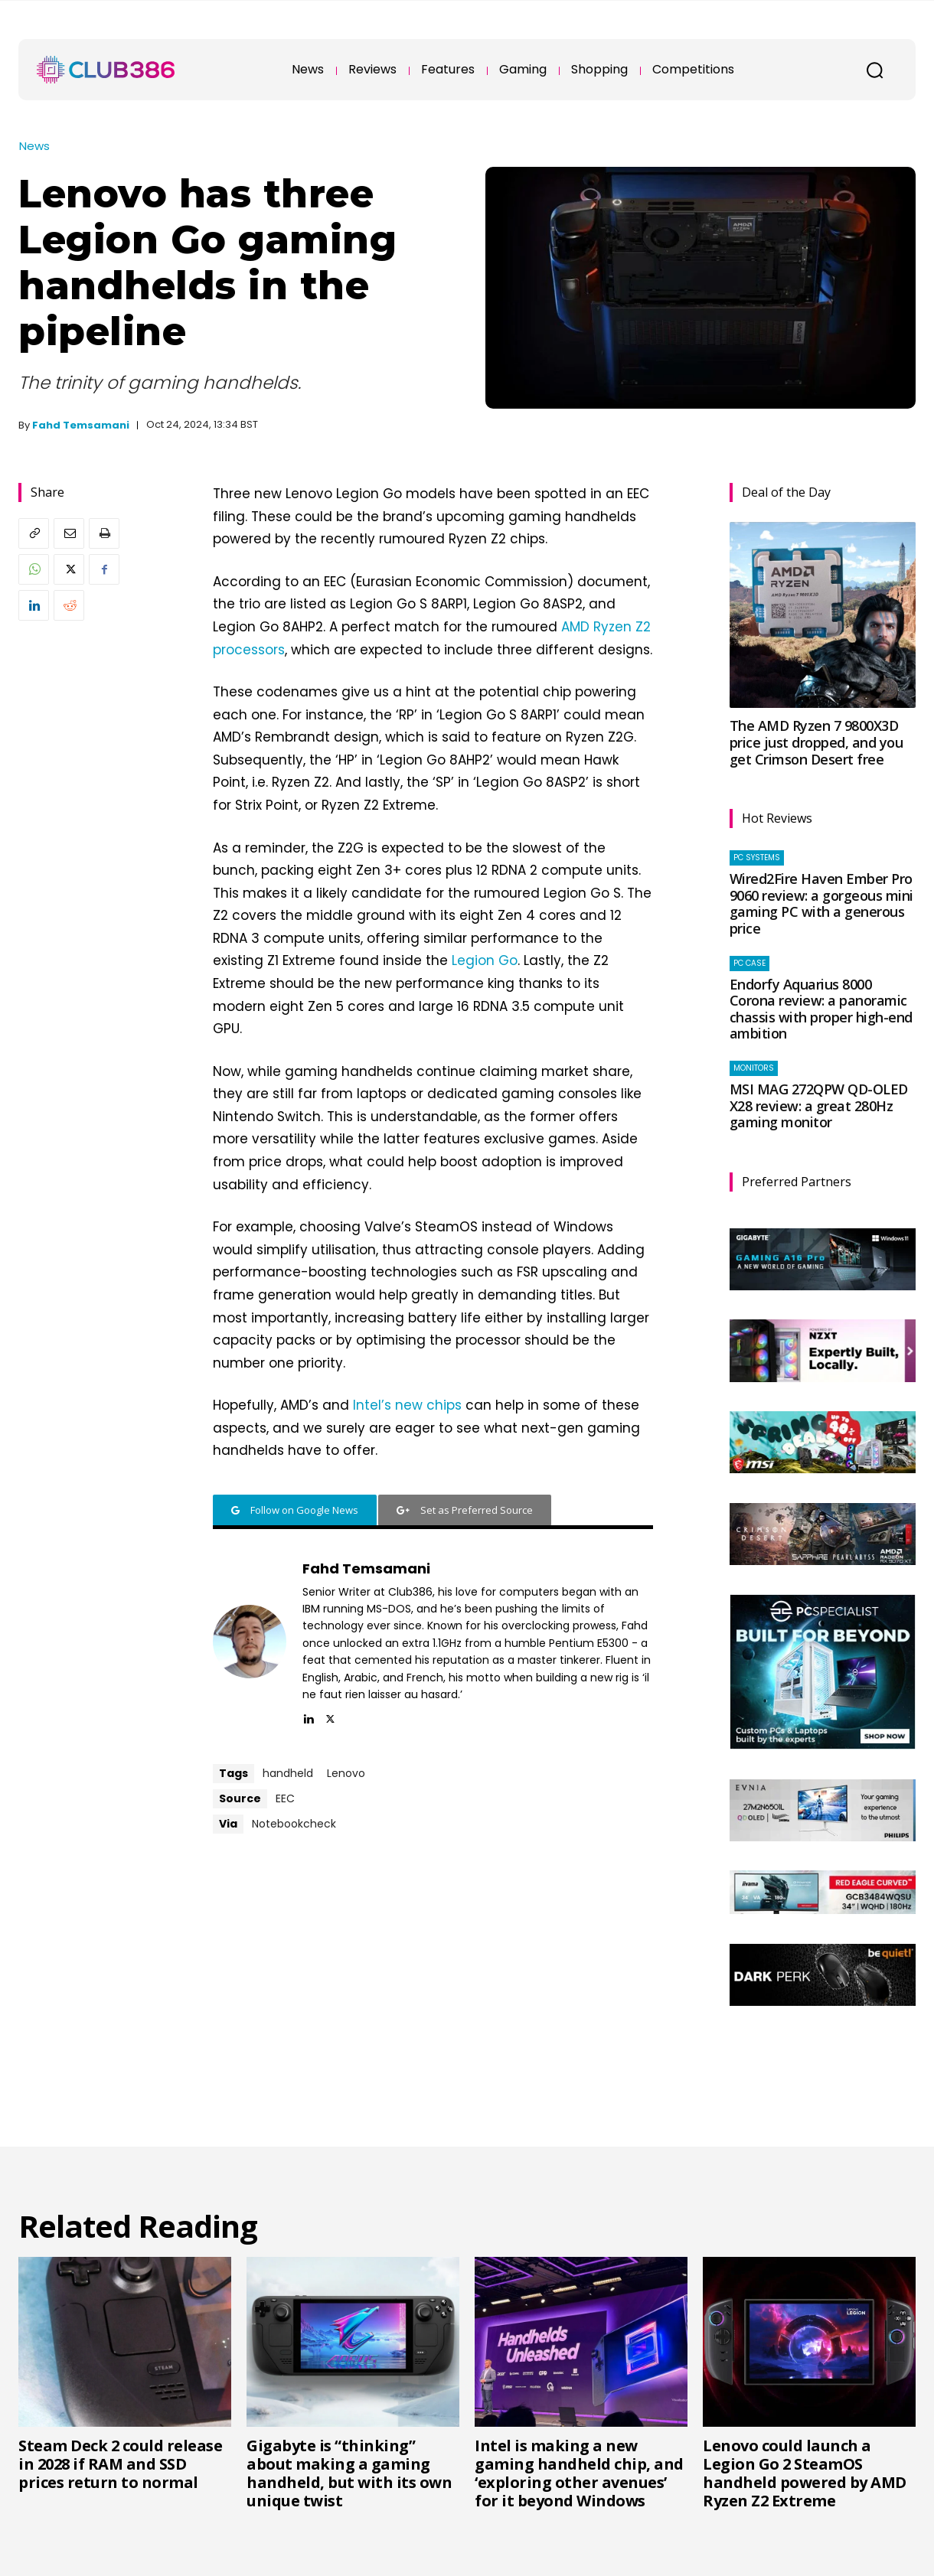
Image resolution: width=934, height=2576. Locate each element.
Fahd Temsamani (80, 425)
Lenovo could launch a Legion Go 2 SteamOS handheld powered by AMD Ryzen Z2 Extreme (804, 2473)
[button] (874, 70)
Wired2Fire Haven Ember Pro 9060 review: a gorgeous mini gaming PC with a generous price (821, 903)
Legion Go (485, 960)
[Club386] (106, 69)
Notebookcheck (294, 1823)
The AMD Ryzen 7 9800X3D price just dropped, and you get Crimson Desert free (816, 742)
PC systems (756, 857)
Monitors (753, 1068)
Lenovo (346, 1773)
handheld (288, 1773)
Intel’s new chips (407, 1405)
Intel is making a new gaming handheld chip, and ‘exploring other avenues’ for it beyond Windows (579, 2473)
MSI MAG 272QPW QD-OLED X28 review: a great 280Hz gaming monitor (819, 1105)
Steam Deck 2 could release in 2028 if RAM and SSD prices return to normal (120, 2464)
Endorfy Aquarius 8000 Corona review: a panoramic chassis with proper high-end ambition (821, 1009)
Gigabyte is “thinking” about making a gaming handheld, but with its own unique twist (349, 2473)
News (34, 145)
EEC (285, 1798)
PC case (749, 963)
